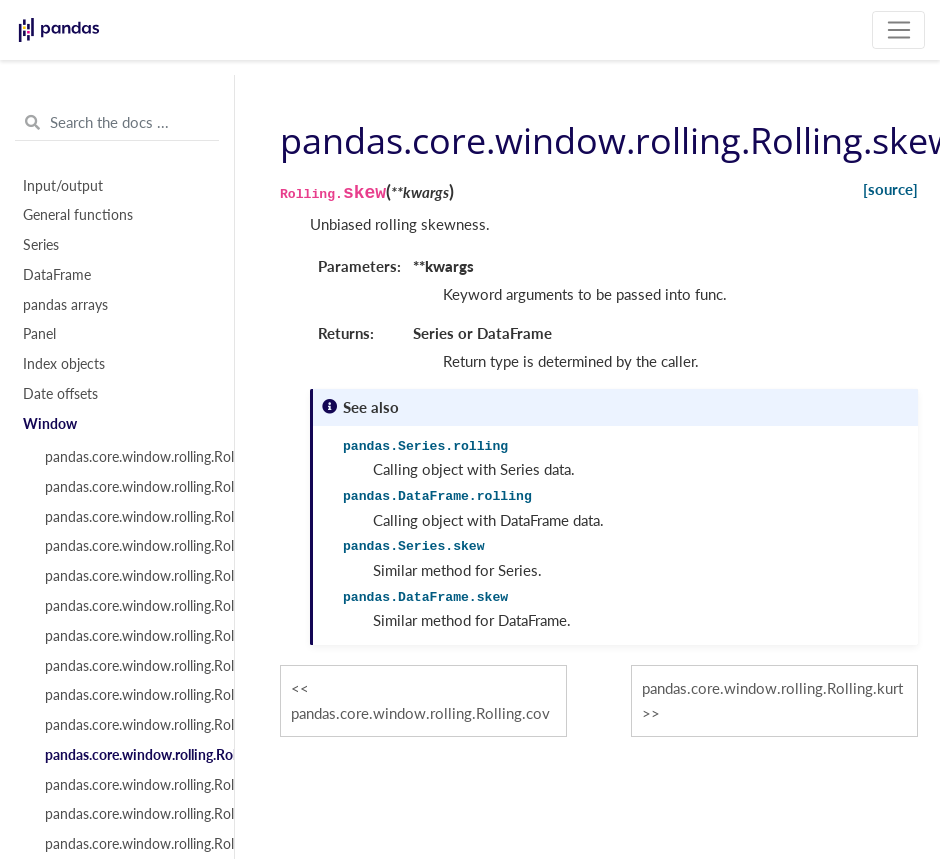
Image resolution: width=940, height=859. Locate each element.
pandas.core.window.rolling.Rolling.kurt (128, 785)
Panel (39, 334)
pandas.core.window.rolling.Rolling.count (128, 457)
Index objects (64, 364)
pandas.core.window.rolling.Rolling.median (128, 546)
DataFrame (57, 275)
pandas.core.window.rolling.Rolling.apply (128, 814)
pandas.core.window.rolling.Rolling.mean (128, 517)
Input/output (63, 186)
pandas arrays (65, 305)
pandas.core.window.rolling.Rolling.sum (128, 487)
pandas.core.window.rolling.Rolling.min (128, 636)
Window (50, 424)
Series (41, 245)
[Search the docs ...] (117, 123)
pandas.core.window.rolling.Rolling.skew (128, 755)
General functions (78, 215)
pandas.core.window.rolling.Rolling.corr (128, 695)
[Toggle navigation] (898, 30)
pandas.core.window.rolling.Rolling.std (128, 606)
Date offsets (60, 394)
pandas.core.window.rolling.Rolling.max (128, 666)
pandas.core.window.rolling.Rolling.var (128, 576)
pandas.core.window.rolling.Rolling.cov (128, 725)
